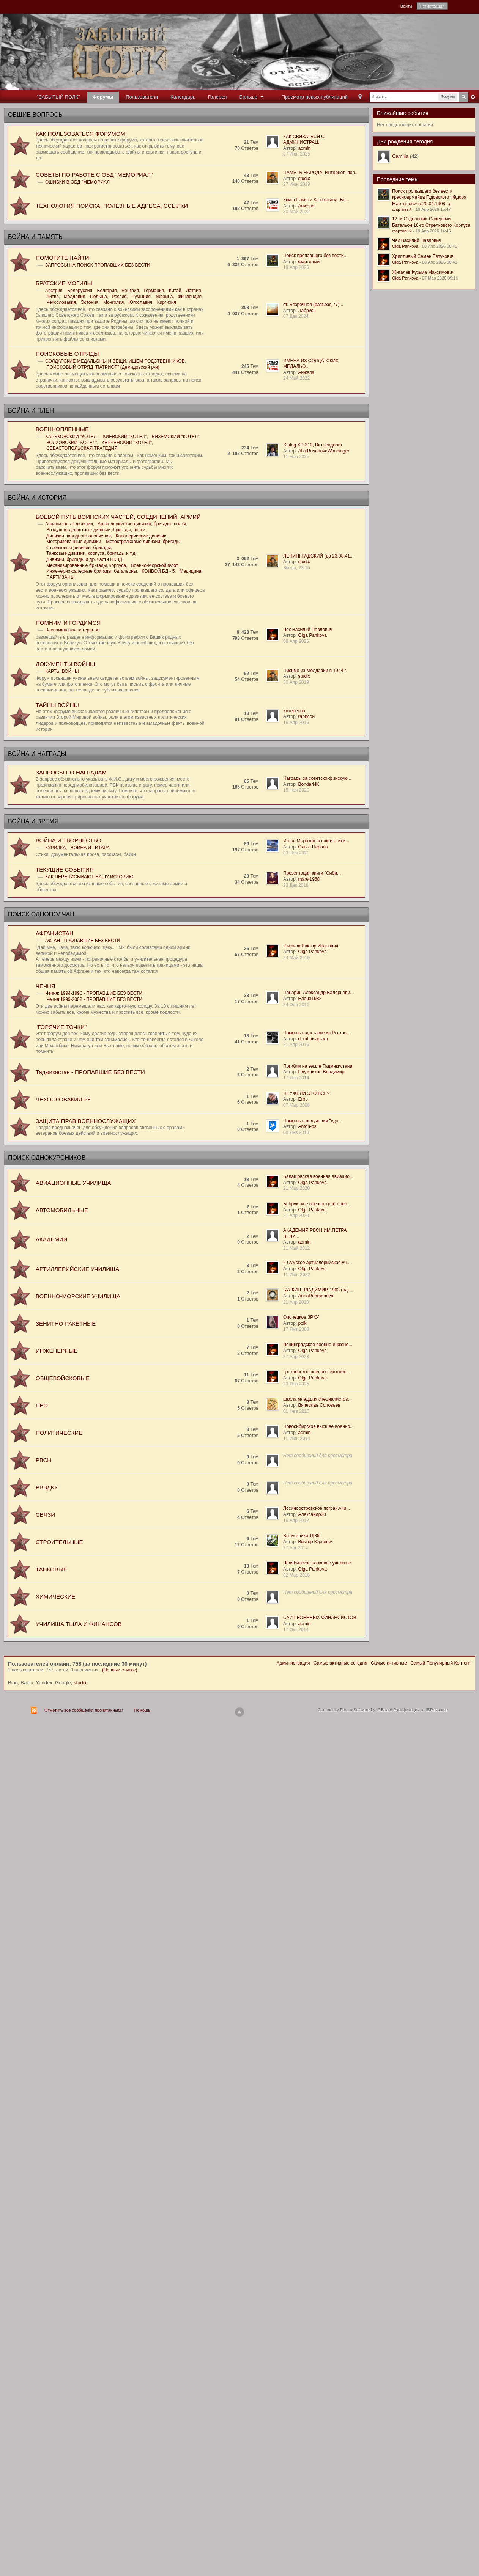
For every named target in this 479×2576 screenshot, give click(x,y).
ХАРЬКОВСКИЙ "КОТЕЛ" (71, 436)
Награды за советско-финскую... (317, 778)
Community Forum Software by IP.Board (355, 1709)
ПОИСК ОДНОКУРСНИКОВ (47, 1157)
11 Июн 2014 (296, 1438)
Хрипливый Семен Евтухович (423, 256)
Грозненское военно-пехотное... (316, 1371)
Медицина (190, 571)
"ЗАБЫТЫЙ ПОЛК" (58, 97)
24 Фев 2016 (296, 1004)
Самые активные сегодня (340, 1663)
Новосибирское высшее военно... (318, 1426)
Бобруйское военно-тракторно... (317, 1203)
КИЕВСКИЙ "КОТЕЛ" (125, 436)
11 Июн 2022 (296, 1274)
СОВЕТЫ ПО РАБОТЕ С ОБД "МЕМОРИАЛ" (94, 174)
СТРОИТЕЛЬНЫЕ (59, 1542)
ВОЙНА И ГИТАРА (90, 847)
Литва (52, 296)
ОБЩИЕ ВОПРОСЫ (36, 115)
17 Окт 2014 (296, 1629)
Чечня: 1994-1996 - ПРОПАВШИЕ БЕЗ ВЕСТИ (93, 993)
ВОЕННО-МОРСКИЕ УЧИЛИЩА (78, 1296)
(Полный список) (119, 1670)
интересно (294, 710)
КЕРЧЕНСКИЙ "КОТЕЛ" (127, 442)
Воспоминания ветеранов (72, 630)
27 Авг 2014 (295, 1547)
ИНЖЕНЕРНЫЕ (56, 1351)
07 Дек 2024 (296, 316)
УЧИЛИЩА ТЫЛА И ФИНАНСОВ (79, 1624)
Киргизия (166, 302)
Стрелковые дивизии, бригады (78, 547)
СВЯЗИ (45, 1514)
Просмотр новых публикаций (315, 97)
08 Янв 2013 (296, 1132)
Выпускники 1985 (301, 1535)
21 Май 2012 (296, 1248)
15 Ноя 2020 (296, 790)
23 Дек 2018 (296, 885)
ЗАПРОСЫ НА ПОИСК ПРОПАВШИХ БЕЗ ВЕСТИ (97, 265)
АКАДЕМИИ (51, 1239)
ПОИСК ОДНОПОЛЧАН (41, 914)
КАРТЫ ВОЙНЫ (62, 671)
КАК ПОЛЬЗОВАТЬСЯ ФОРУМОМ (80, 133)
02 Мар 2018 (296, 1575)
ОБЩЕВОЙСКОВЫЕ (63, 1378)
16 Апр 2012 (296, 1520)
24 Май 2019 (296, 957)
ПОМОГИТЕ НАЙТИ (62, 257)
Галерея (217, 97)
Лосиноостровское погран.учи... (316, 1508)
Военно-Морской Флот (154, 565)
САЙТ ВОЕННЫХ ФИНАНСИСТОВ (319, 1617)
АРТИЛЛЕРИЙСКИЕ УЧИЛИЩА (77, 1269)
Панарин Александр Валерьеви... (318, 992)
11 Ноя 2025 (296, 456)
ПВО (42, 1405)
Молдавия (74, 296)
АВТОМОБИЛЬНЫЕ (62, 1210)
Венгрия (130, 290)
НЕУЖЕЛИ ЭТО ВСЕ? (306, 1093)
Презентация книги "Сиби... (312, 873)
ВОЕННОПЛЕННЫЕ (62, 429)
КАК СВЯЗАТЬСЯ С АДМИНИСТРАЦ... (304, 139)
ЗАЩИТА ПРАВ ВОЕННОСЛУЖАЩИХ (86, 1121)
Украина (164, 296)
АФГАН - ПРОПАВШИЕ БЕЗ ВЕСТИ (82, 940)
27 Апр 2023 (296, 1356)
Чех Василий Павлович (307, 629)
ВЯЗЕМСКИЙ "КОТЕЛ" (176, 436)
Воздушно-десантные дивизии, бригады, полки (95, 529)
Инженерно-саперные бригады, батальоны (91, 571)
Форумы (103, 97)
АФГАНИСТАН (55, 933)
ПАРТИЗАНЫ (60, 577)
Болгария (107, 290)
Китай (175, 290)
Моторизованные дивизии (73, 541)
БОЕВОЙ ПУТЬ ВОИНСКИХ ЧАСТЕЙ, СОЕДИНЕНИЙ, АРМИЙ (118, 517)
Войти (406, 6)
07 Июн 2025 (296, 154)
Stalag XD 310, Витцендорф (312, 445)
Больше (252, 97)
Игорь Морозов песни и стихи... (316, 840)
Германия (153, 290)
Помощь (142, 1710)
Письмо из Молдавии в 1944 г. (315, 670)
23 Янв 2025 (296, 1384)
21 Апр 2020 (296, 1215)
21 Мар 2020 (296, 1188)
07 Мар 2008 (296, 1105)
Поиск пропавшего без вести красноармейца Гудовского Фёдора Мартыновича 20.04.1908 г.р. (429, 197)
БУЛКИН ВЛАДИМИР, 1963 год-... (318, 1290)
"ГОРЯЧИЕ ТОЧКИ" (61, 1027)
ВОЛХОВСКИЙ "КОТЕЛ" (71, 442)
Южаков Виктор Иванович (310, 946)
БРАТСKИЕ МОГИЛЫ (64, 283)
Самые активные (389, 1663)
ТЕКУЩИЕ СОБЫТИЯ (65, 869)
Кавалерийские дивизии (141, 536)
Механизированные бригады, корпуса (86, 565)
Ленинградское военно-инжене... (317, 1344)
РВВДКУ (47, 1487)
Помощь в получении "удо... (312, 1120)
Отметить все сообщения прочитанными (83, 1710)
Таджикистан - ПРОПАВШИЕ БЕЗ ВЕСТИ (90, 1072)
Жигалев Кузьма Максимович (423, 272)
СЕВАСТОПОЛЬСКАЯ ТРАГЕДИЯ (82, 448)
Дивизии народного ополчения (78, 536)
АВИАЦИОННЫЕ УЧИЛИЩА (73, 1183)
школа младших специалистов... (317, 1399)
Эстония (90, 302)
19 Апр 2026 (296, 267)
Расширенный (473, 97)
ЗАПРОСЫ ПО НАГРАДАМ (71, 772)
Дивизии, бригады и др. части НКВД (84, 559)
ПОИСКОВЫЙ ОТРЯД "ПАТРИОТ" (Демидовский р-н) (102, 367)
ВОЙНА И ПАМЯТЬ (35, 237)
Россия (119, 296)
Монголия (113, 302)
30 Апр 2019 (296, 682)
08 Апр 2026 (296, 641)
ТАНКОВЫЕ (51, 1569)
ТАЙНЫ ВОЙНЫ (57, 705)
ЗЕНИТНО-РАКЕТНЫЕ (66, 1323)
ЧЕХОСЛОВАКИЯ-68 (63, 1099)
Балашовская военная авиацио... (318, 1176)
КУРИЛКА (55, 847)
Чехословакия (61, 302)
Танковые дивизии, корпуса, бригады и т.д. (91, 553)
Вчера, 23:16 (296, 567)
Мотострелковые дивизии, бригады (143, 541)
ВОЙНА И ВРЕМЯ (33, 821)
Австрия (54, 290)
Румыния (141, 296)
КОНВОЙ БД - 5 (158, 571)
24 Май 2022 (296, 378)
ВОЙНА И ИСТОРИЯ (37, 498)
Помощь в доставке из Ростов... (316, 1032)
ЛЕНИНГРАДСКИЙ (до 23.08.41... (318, 556)
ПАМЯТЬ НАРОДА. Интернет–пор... (321, 172)
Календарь (182, 97)
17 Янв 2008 (296, 1329)
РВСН (43, 1460)
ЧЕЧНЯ (45, 986)
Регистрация (432, 6)
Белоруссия (79, 290)
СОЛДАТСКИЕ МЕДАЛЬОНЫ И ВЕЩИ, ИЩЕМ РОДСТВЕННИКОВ (115, 361)
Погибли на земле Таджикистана (317, 1066)
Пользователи (142, 97)
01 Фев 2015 (296, 1411)
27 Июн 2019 (296, 184)
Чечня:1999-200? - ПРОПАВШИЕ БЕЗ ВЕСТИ (94, 999)
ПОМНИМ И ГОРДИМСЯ (68, 622)
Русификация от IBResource (420, 1709)
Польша (98, 296)
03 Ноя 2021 (296, 853)
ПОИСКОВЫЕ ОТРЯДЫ (67, 353)
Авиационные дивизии (69, 523)
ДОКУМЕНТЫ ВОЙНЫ (65, 664)
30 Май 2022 (296, 211)
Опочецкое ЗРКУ (301, 1317)
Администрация (293, 1663)
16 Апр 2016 (296, 722)
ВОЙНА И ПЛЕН (31, 410)
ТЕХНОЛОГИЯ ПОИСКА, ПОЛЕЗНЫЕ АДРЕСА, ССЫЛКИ (112, 206)
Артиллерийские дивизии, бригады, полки (142, 523)
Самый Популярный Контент (440, 1663)
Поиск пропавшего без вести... (315, 255)
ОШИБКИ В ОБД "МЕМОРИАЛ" (78, 182)
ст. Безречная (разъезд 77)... (313, 304)
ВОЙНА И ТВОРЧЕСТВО (68, 840)
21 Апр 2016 (296, 1044)
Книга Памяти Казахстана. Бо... (316, 200)
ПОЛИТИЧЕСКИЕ (59, 1432)
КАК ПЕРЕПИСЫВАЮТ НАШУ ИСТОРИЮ (89, 877)
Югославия (140, 302)
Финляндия (190, 296)
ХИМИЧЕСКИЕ (55, 1596)
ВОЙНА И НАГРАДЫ (37, 754)
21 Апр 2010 (296, 1302)
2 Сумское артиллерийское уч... (316, 1262)
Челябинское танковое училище (317, 1563)
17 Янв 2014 (296, 1078)
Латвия (193, 290)
